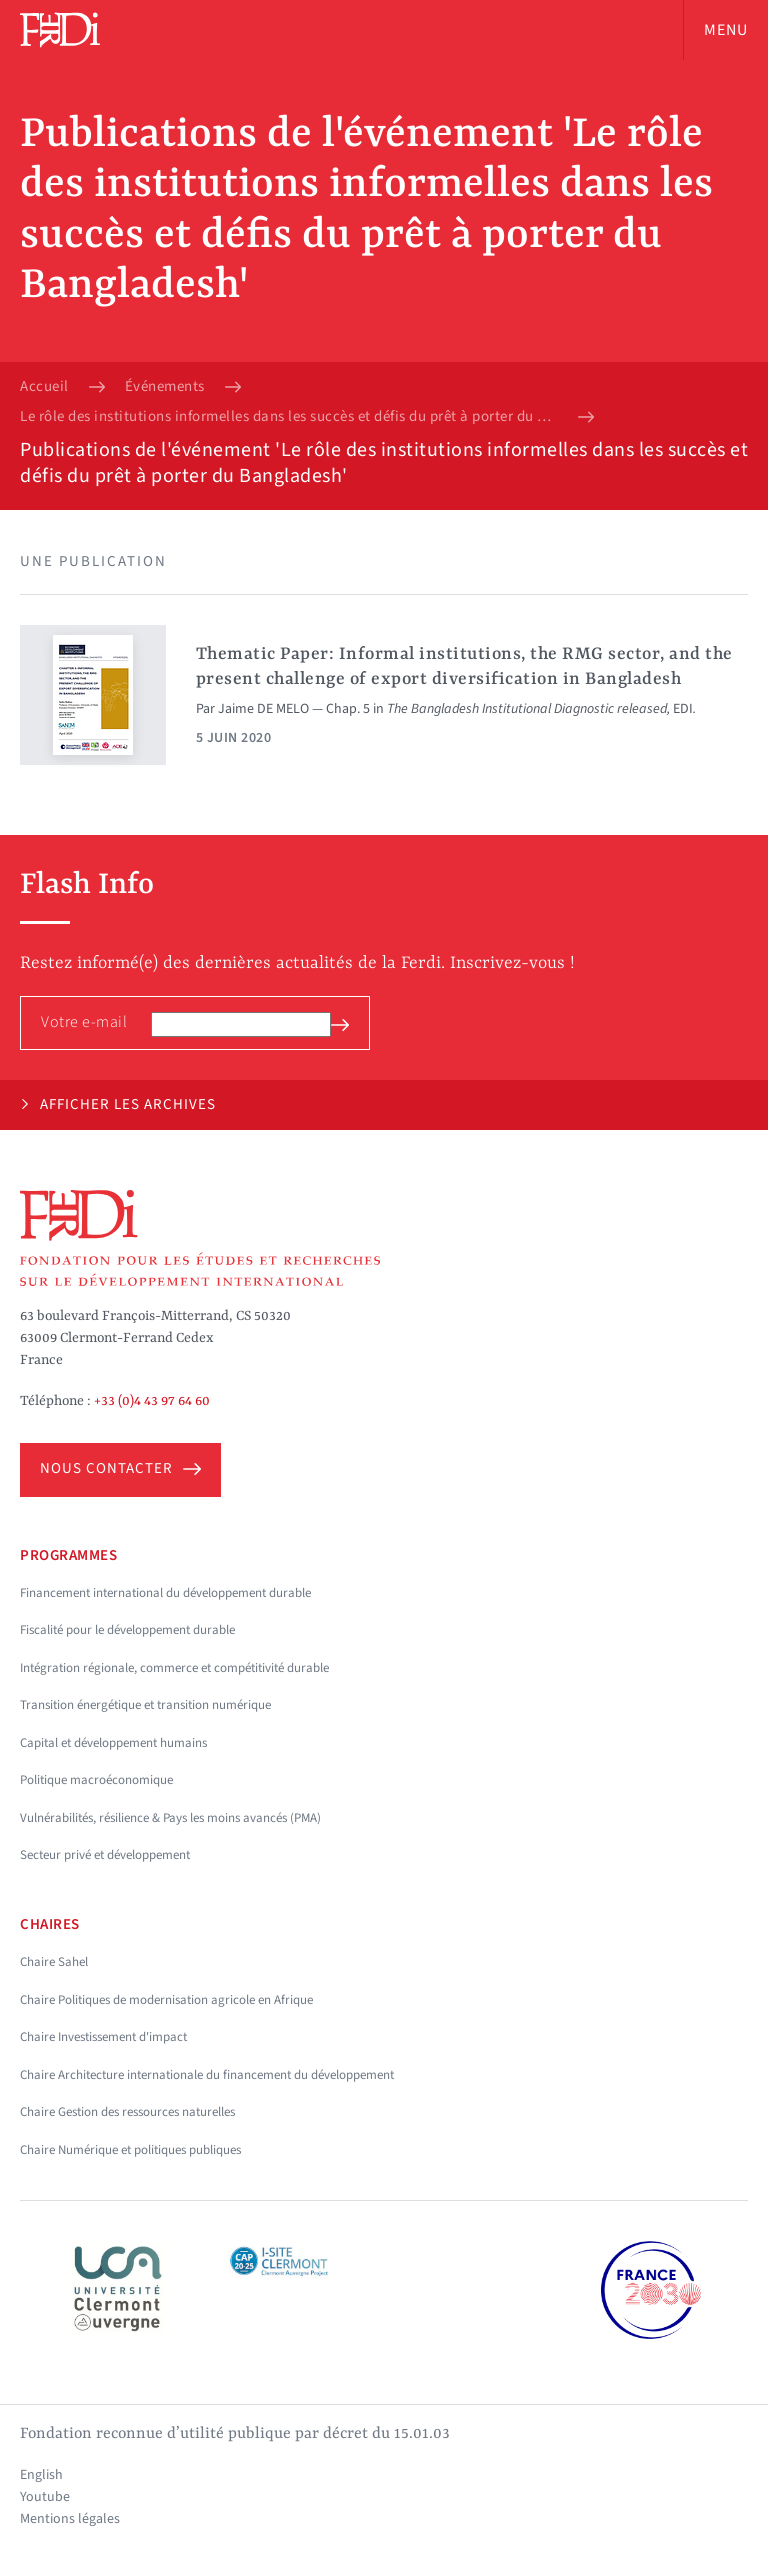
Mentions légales (70, 2519)
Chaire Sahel (54, 1962)
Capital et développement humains (113, 1743)
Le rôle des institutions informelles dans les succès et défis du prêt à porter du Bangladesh (289, 417)
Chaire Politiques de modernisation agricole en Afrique (166, 2000)
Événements (165, 387)
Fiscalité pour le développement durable (127, 1630)
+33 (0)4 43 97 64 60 (152, 1401)
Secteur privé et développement (105, 1855)
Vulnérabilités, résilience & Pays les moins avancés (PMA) (170, 1818)
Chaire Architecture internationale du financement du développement (207, 2075)
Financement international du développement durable (165, 1593)
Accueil (44, 387)
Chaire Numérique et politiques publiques (130, 2150)
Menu (726, 30)
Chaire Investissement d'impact (103, 2037)
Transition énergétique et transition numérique (145, 1705)
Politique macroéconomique (96, 1780)
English (41, 2475)
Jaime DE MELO (263, 709)
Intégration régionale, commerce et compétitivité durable (174, 1668)
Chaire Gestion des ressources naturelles (127, 2112)
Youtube (45, 2497)
